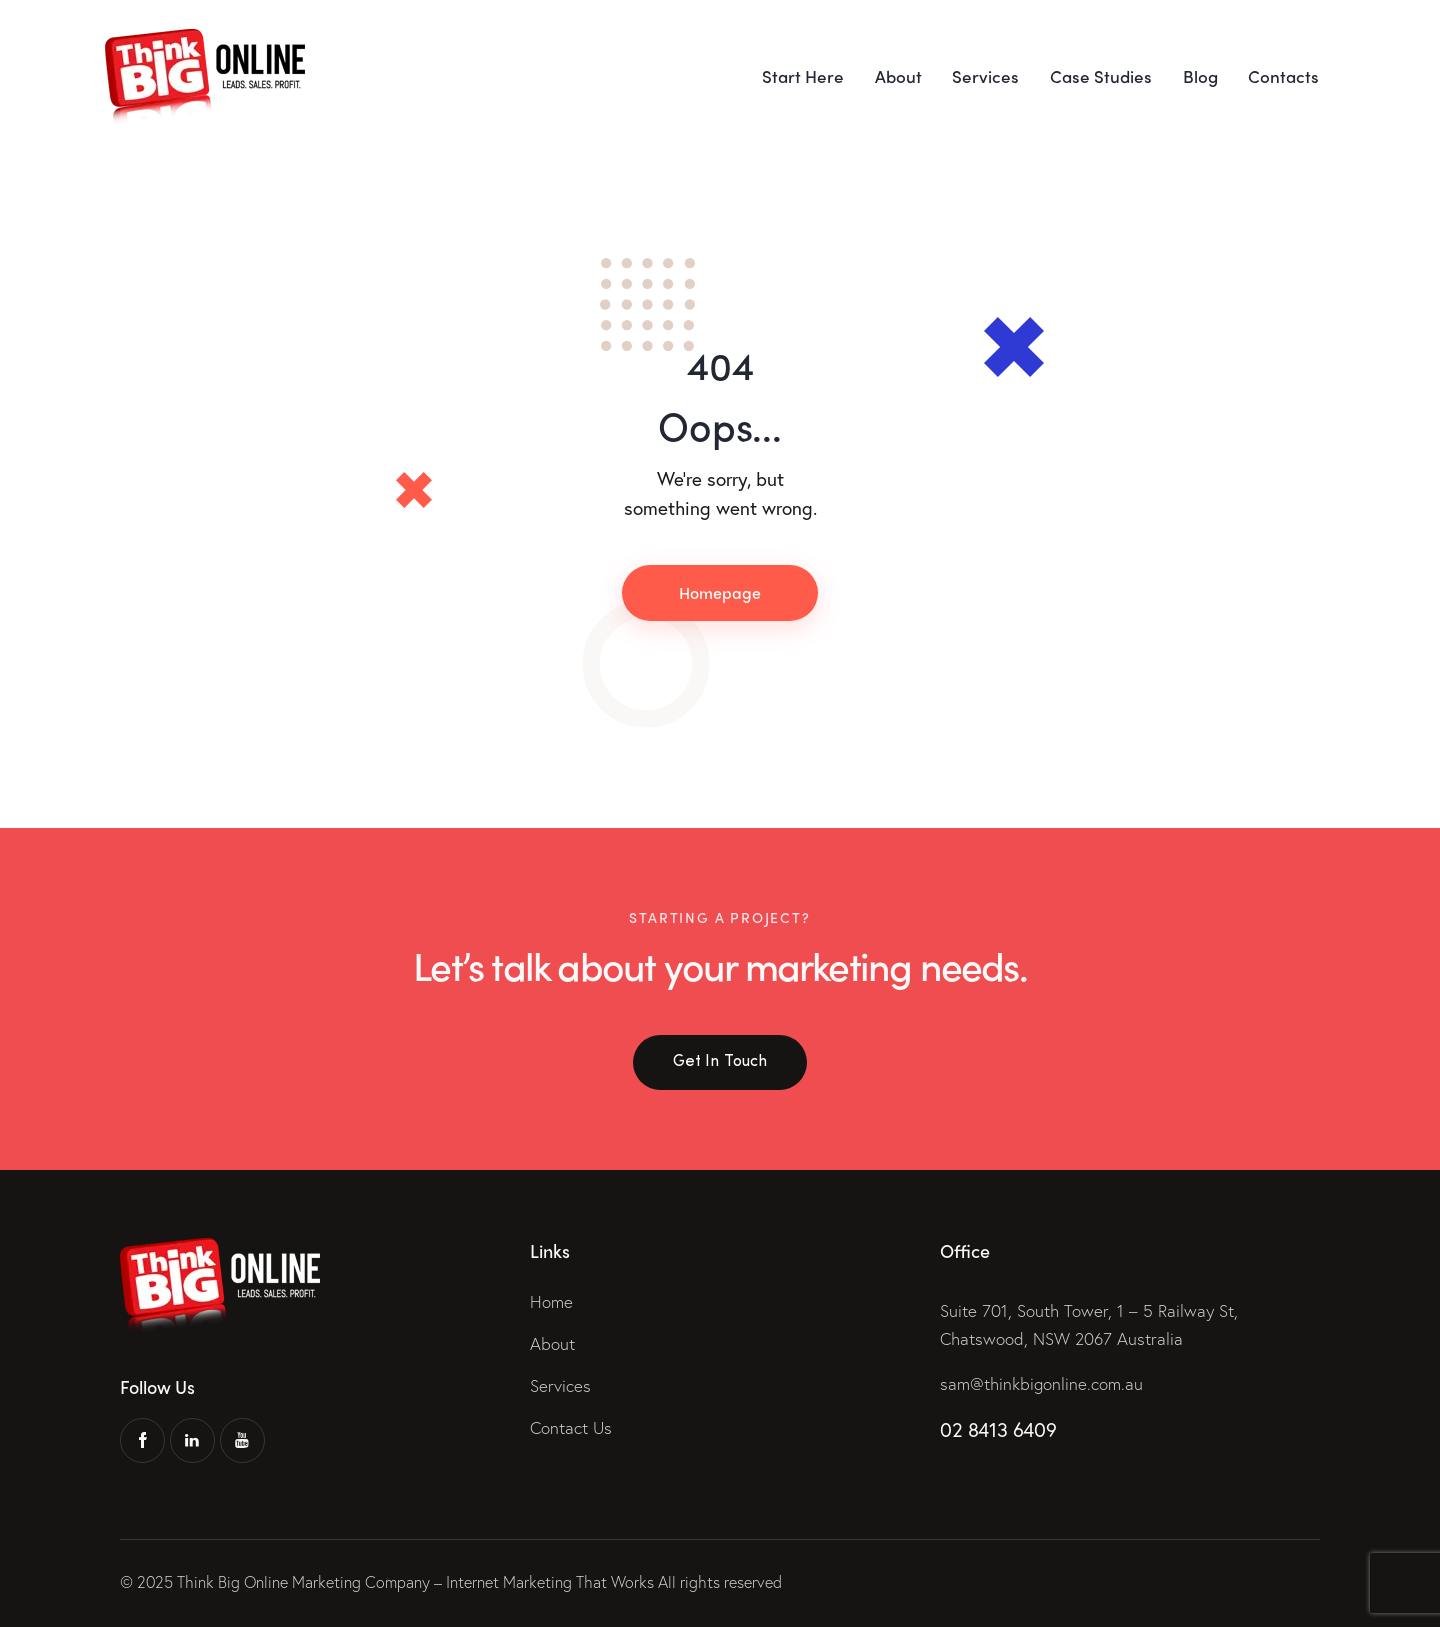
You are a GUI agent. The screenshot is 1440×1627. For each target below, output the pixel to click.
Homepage (720, 592)
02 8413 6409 (998, 1429)
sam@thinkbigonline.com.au (1041, 1383)
